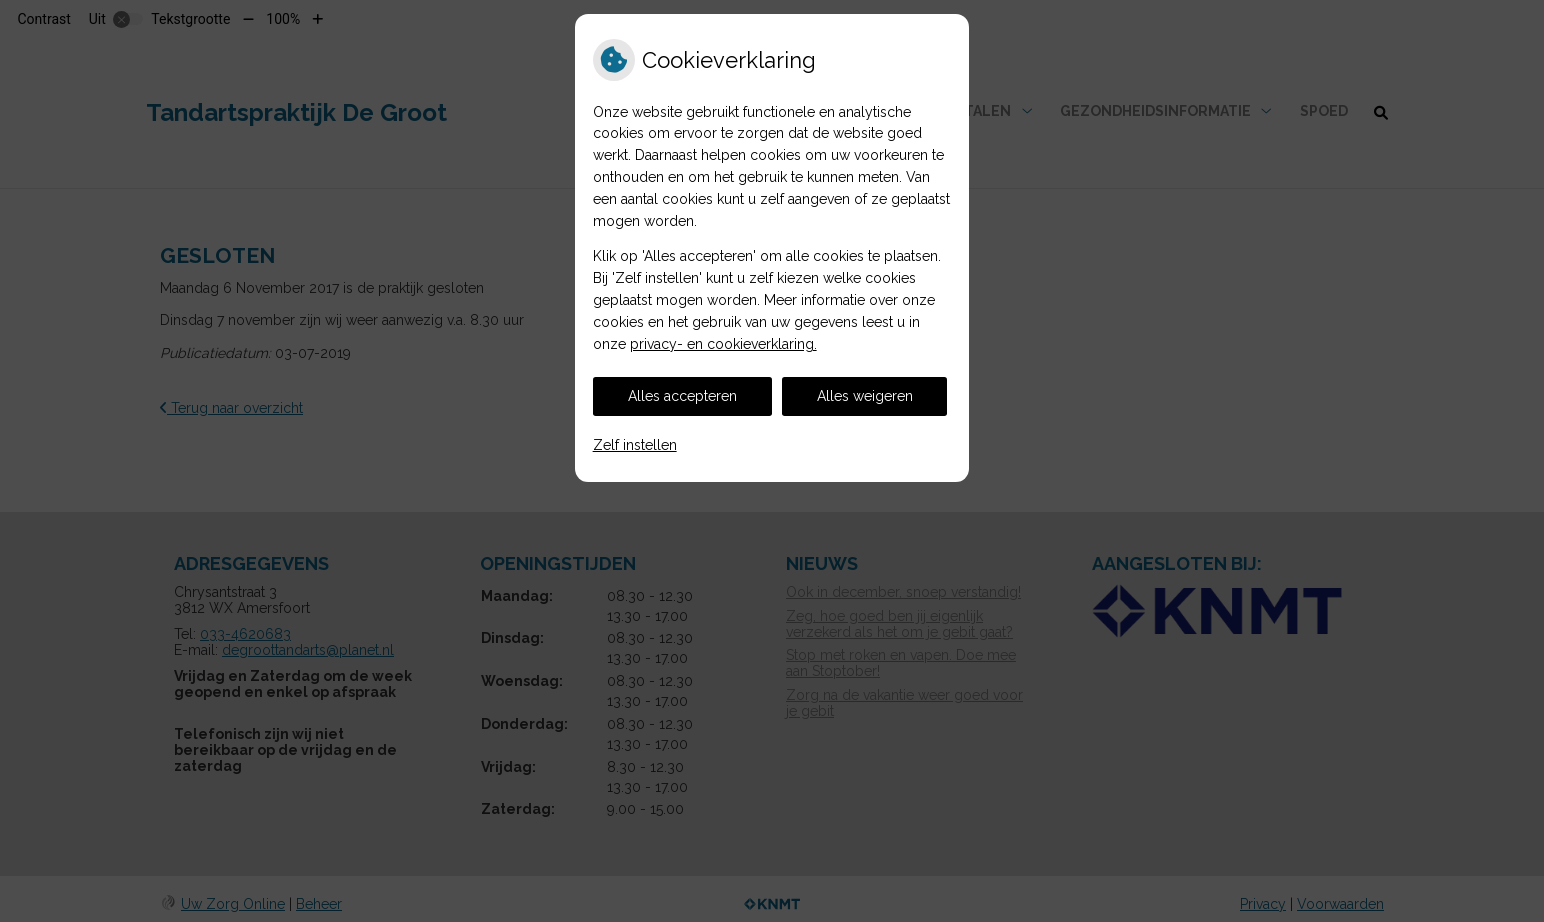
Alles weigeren (865, 396)
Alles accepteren (682, 396)
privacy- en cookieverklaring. (723, 344)
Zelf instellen (635, 445)
